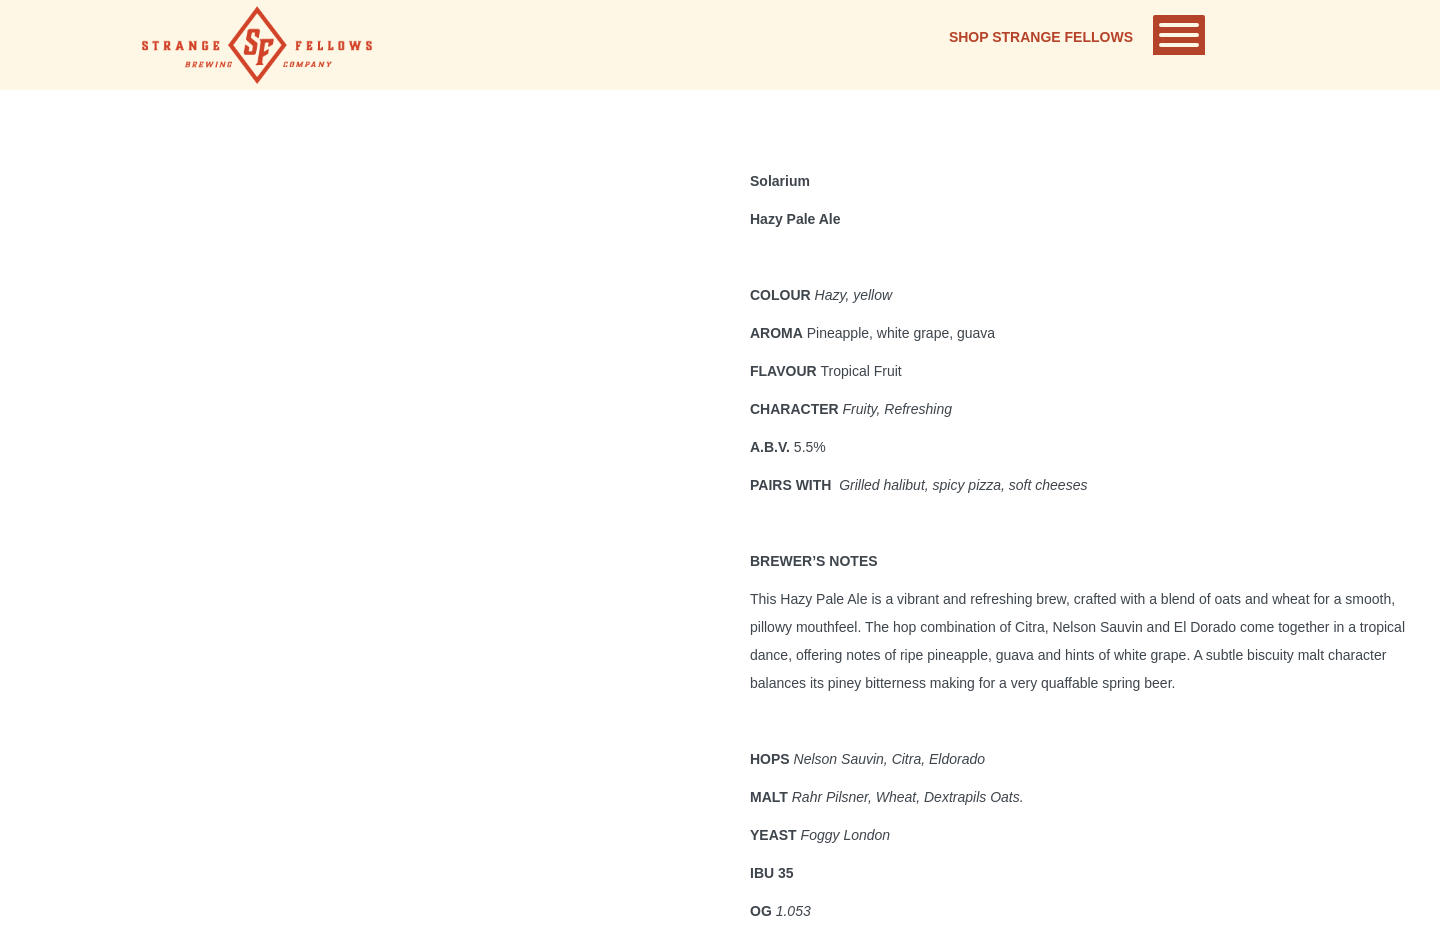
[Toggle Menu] (1179, 35)
